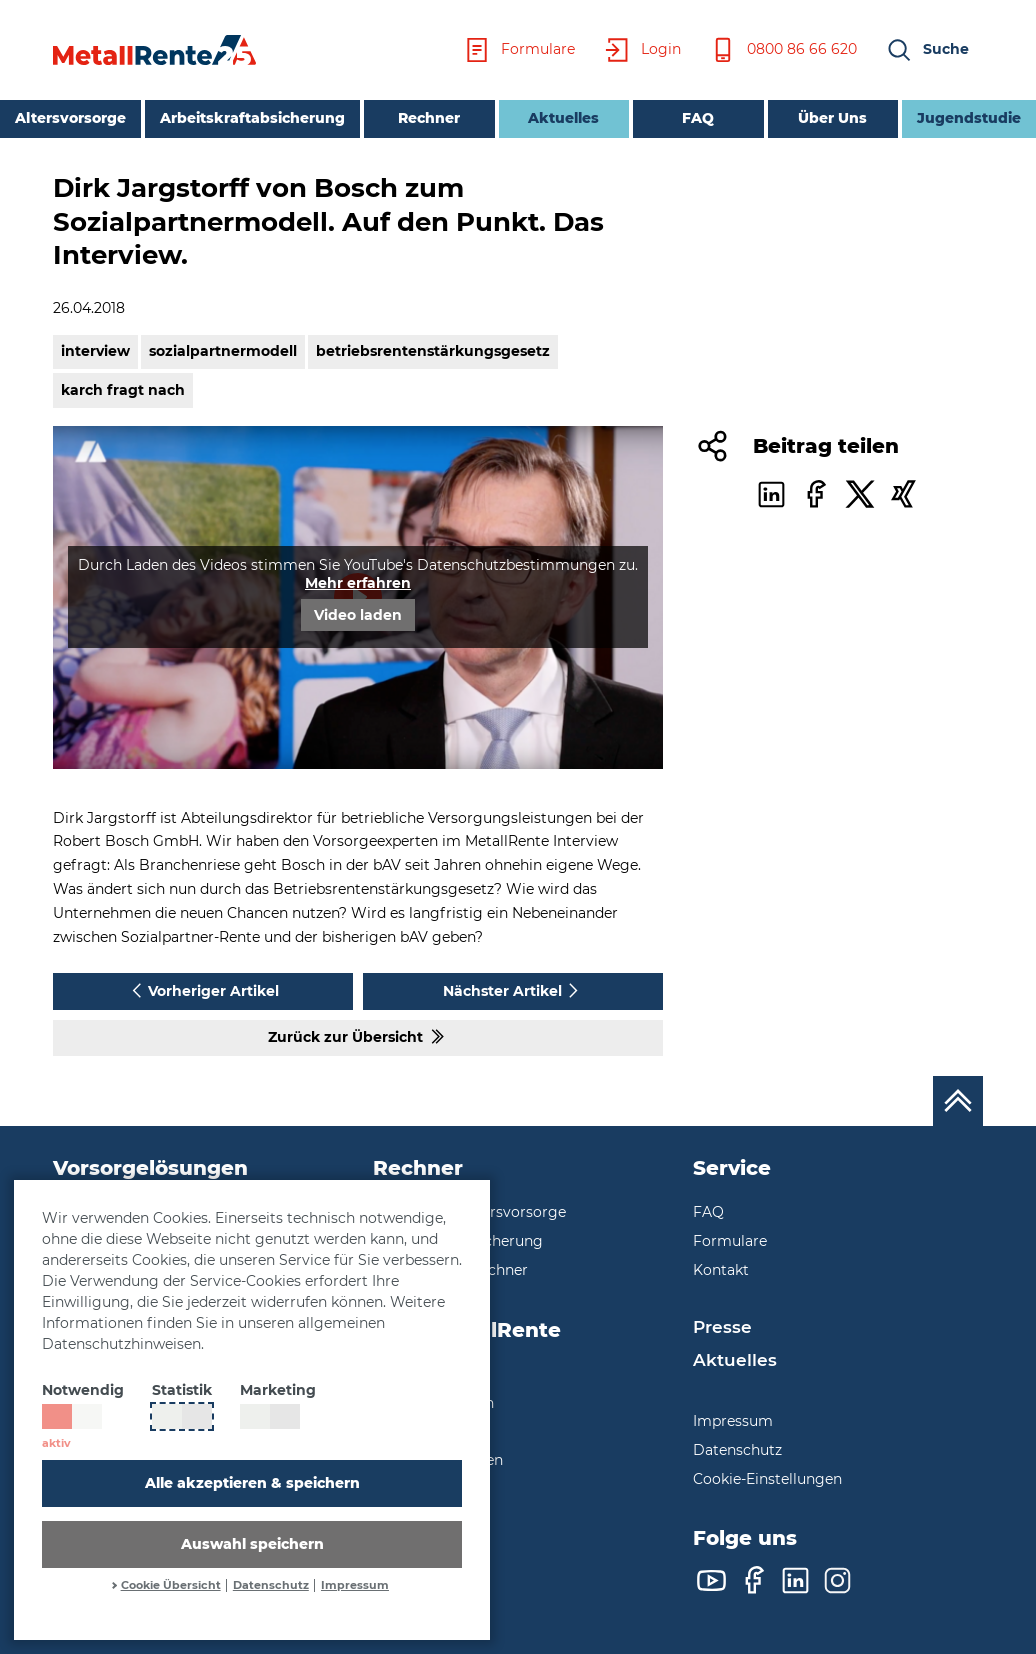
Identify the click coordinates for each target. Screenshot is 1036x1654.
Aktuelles (549, 116)
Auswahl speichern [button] (252, 1544)
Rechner (429, 118)
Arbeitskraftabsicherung (252, 118)
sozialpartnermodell (223, 351)
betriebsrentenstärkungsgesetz (433, 351)
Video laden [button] (358, 615)
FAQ (698, 118)
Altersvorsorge (70, 118)
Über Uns (832, 118)
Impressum (355, 1585)
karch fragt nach (123, 390)
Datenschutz (271, 1585)
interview (95, 351)
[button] (927, 50)
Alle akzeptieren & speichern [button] (252, 1483)
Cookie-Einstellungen (767, 1479)
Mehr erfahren (358, 583)
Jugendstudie (969, 118)
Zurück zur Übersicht (358, 1036)
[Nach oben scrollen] (958, 1101)
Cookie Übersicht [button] (171, 1585)
